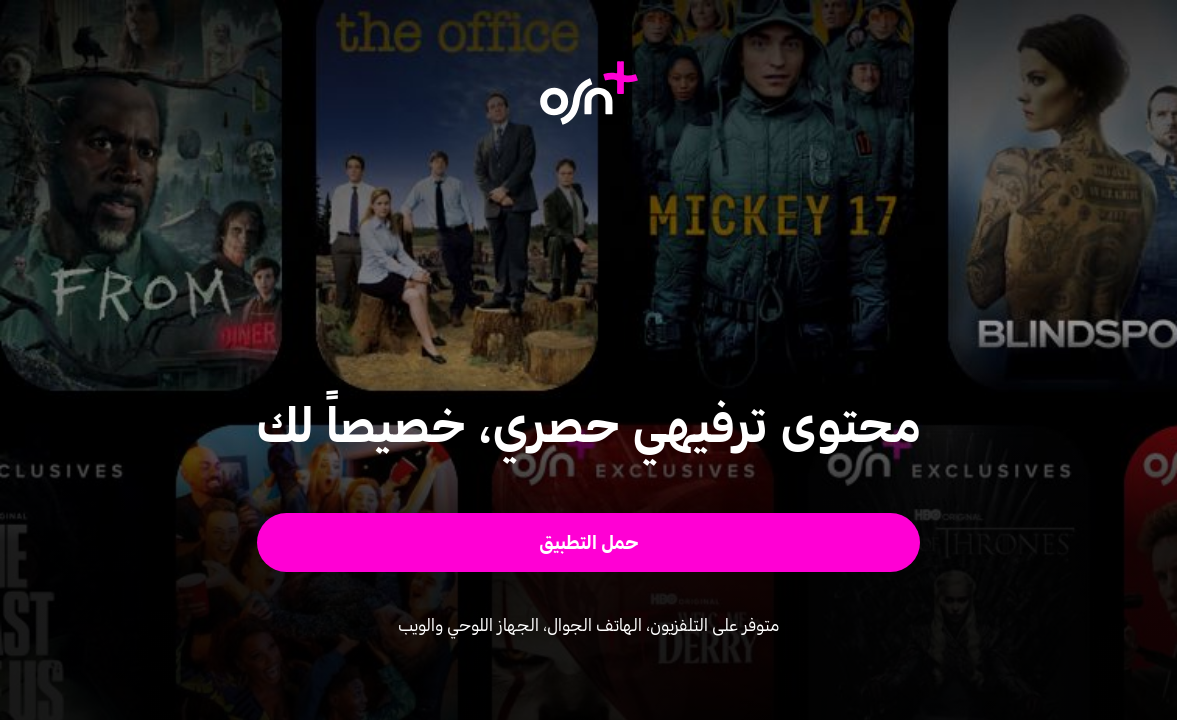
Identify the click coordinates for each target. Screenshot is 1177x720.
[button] (588, 542)
